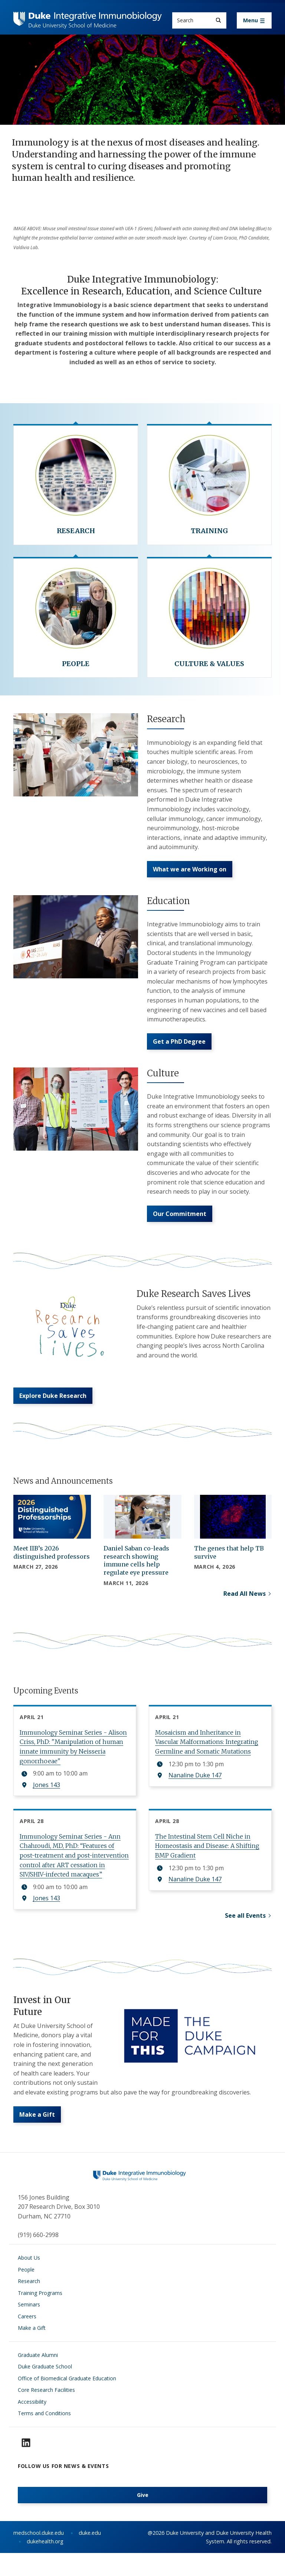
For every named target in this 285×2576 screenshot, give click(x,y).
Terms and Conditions (44, 2436)
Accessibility (32, 2425)
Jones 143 (46, 1797)
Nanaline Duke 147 (195, 1787)
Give (142, 2518)
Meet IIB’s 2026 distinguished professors (51, 1564)
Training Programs (40, 2316)
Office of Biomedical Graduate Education (67, 2402)
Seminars (29, 2328)
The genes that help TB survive (229, 1564)
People (26, 2293)
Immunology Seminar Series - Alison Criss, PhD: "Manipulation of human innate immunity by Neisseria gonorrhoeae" (73, 1759)
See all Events (245, 1932)
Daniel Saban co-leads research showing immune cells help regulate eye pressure (136, 1572)
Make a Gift (37, 2138)
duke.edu (90, 2556)
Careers (27, 2340)
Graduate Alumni (38, 2378)
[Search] (218, 20)
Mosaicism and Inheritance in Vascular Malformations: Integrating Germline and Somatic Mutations (206, 1754)
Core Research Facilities (46, 2413)
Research (29, 2304)
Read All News (244, 1605)
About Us (29, 2281)
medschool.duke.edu (38, 2556)
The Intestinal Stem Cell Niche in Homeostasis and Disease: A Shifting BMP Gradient (207, 1858)
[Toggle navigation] (254, 20)
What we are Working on (189, 872)
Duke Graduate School (45, 2390)
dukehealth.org (45, 2565)
